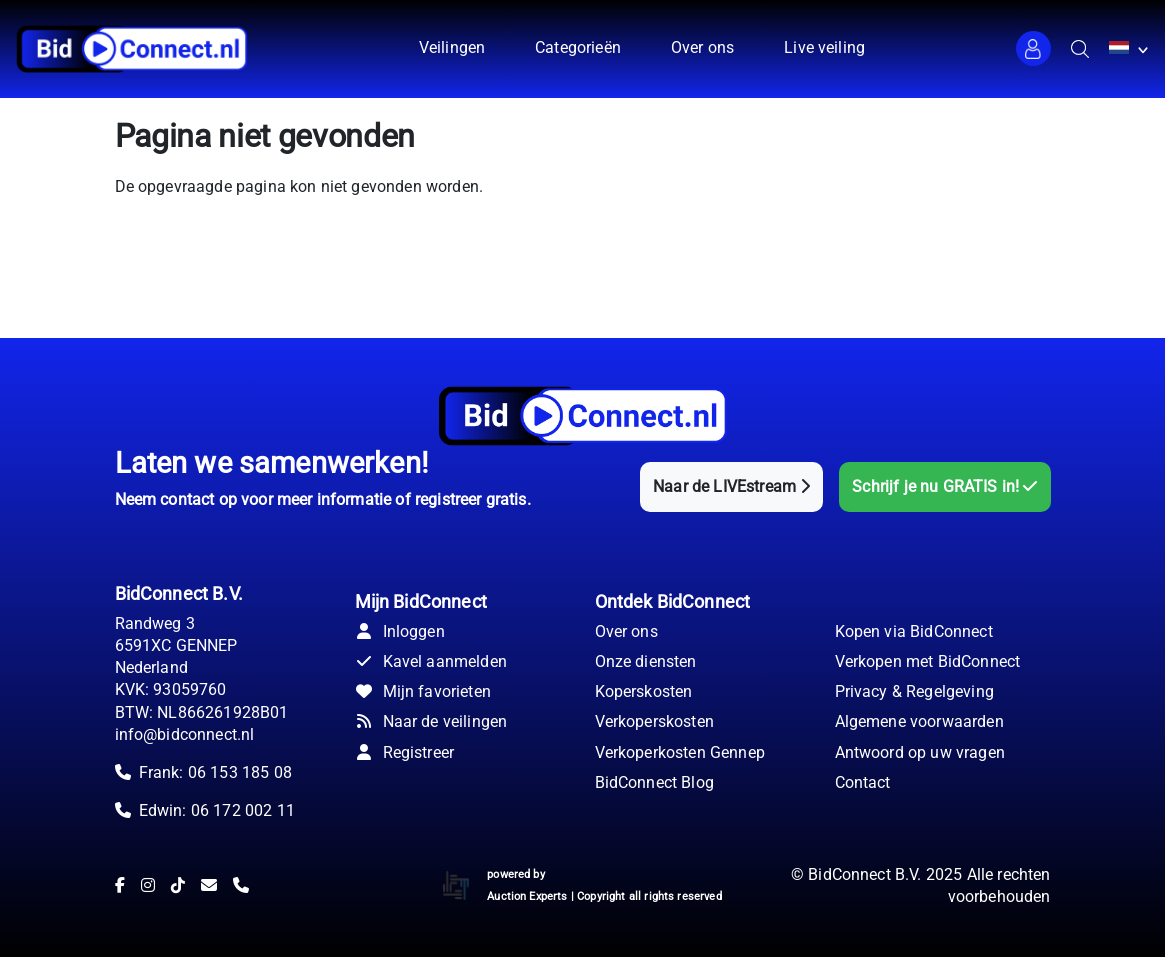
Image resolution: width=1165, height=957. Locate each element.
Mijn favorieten (423, 691)
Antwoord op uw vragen (920, 752)
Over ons (702, 47)
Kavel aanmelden (431, 661)
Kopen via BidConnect (914, 631)
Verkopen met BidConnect (928, 661)
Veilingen (452, 47)
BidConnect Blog (654, 782)
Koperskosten (644, 691)
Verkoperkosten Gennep (680, 752)
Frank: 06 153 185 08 (215, 772)
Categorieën (578, 47)
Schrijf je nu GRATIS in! (944, 486)
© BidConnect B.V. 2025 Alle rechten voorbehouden (921, 885)
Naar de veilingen (431, 721)
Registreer (405, 752)
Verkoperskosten (654, 721)
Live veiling (824, 47)
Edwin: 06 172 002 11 (217, 810)
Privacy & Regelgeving (914, 691)
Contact (863, 782)
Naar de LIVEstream (731, 486)
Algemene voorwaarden (919, 721)
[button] (1033, 48)
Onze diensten (646, 661)
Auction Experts (527, 896)
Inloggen (400, 631)
